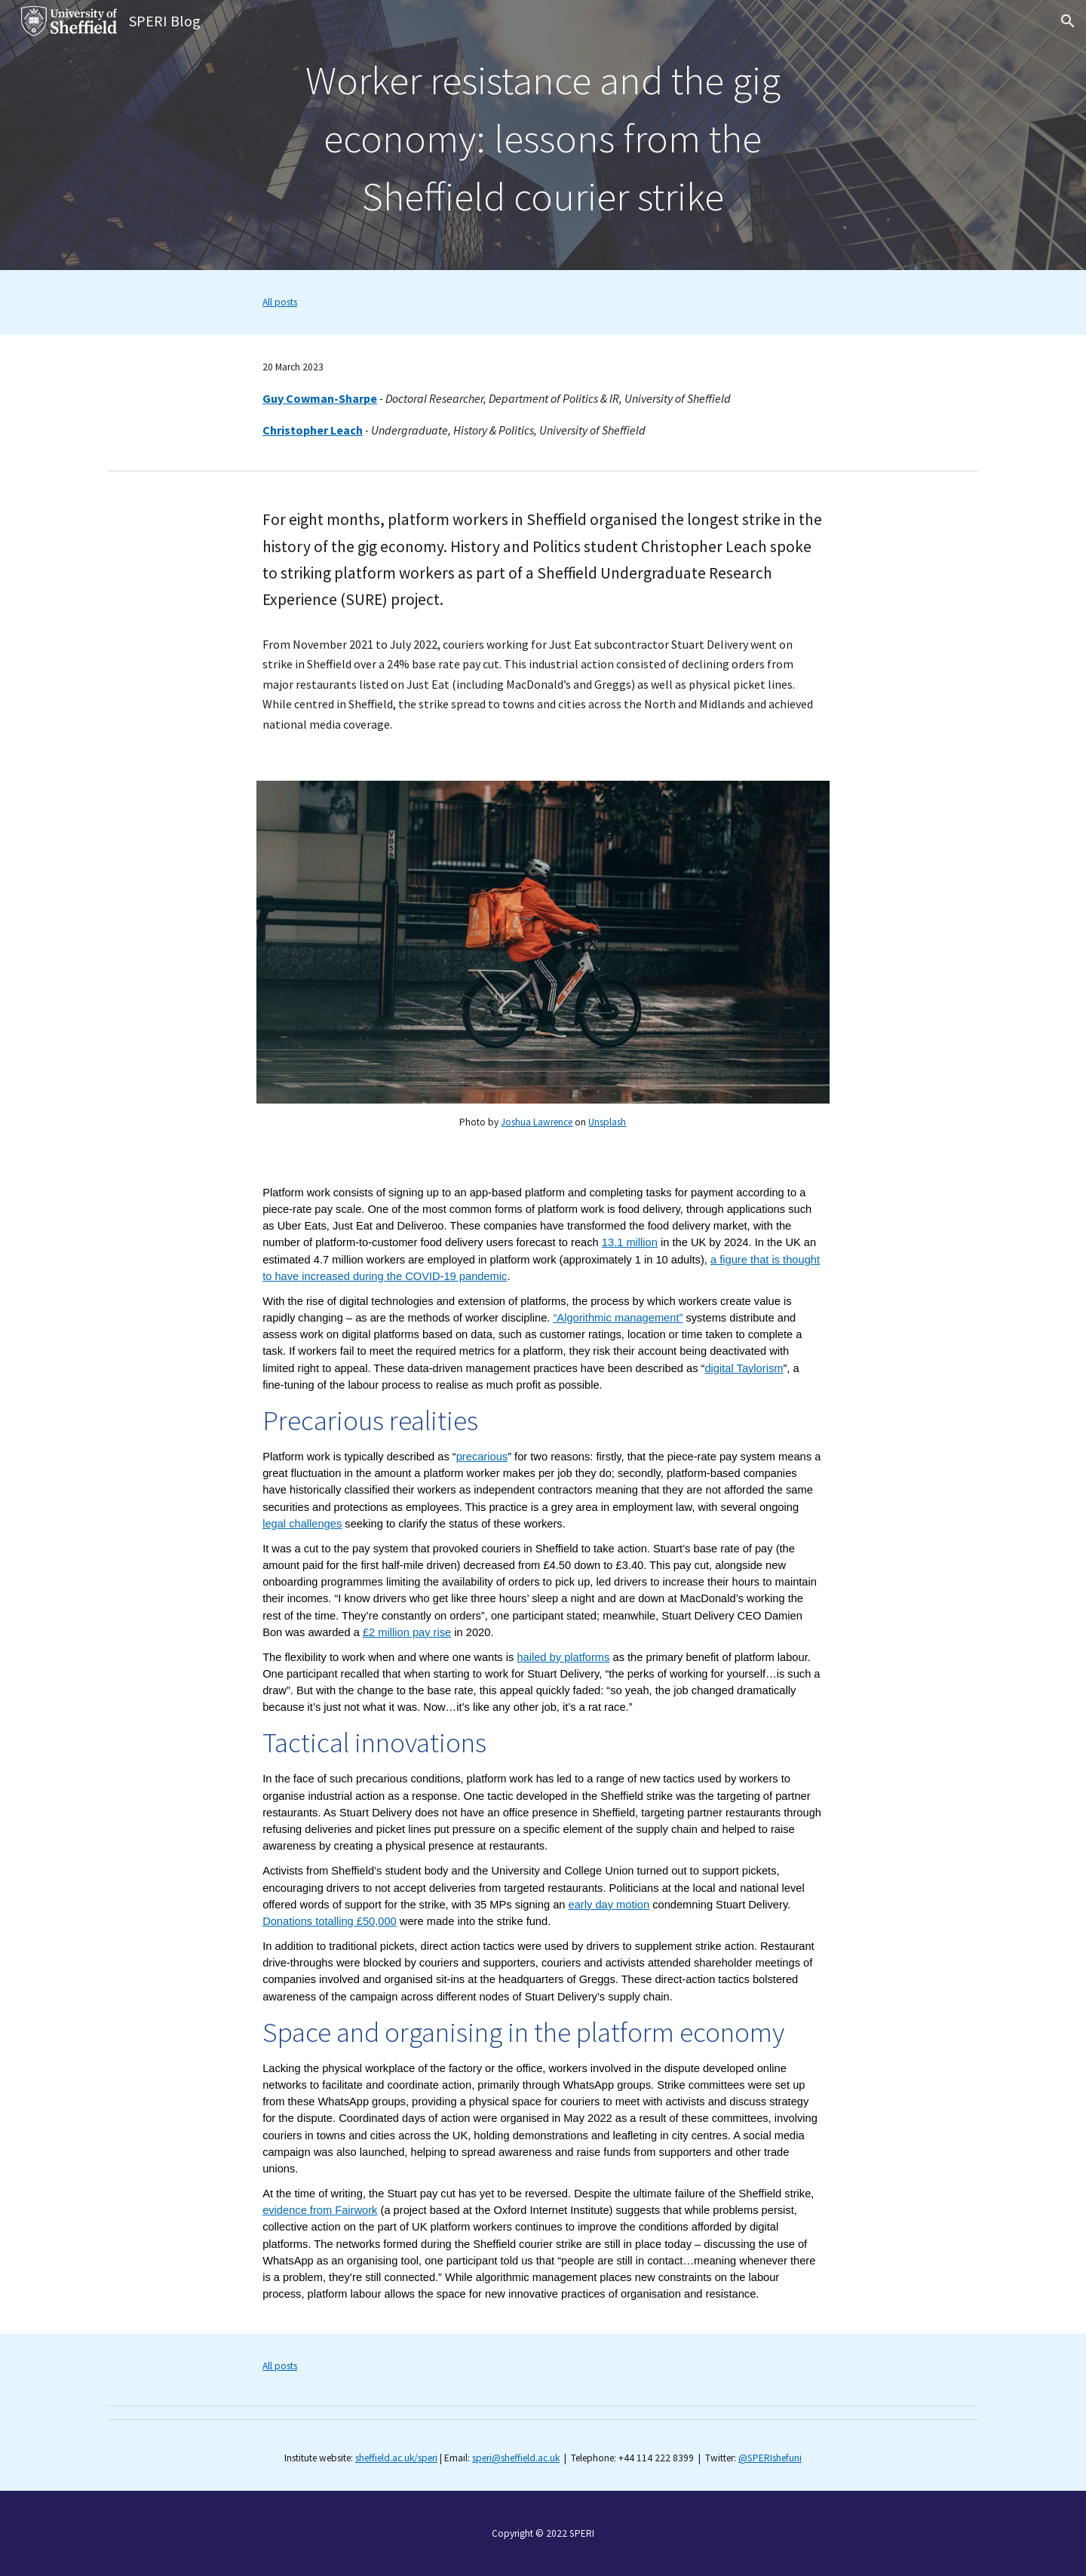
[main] (543, 135)
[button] (1068, 21)
